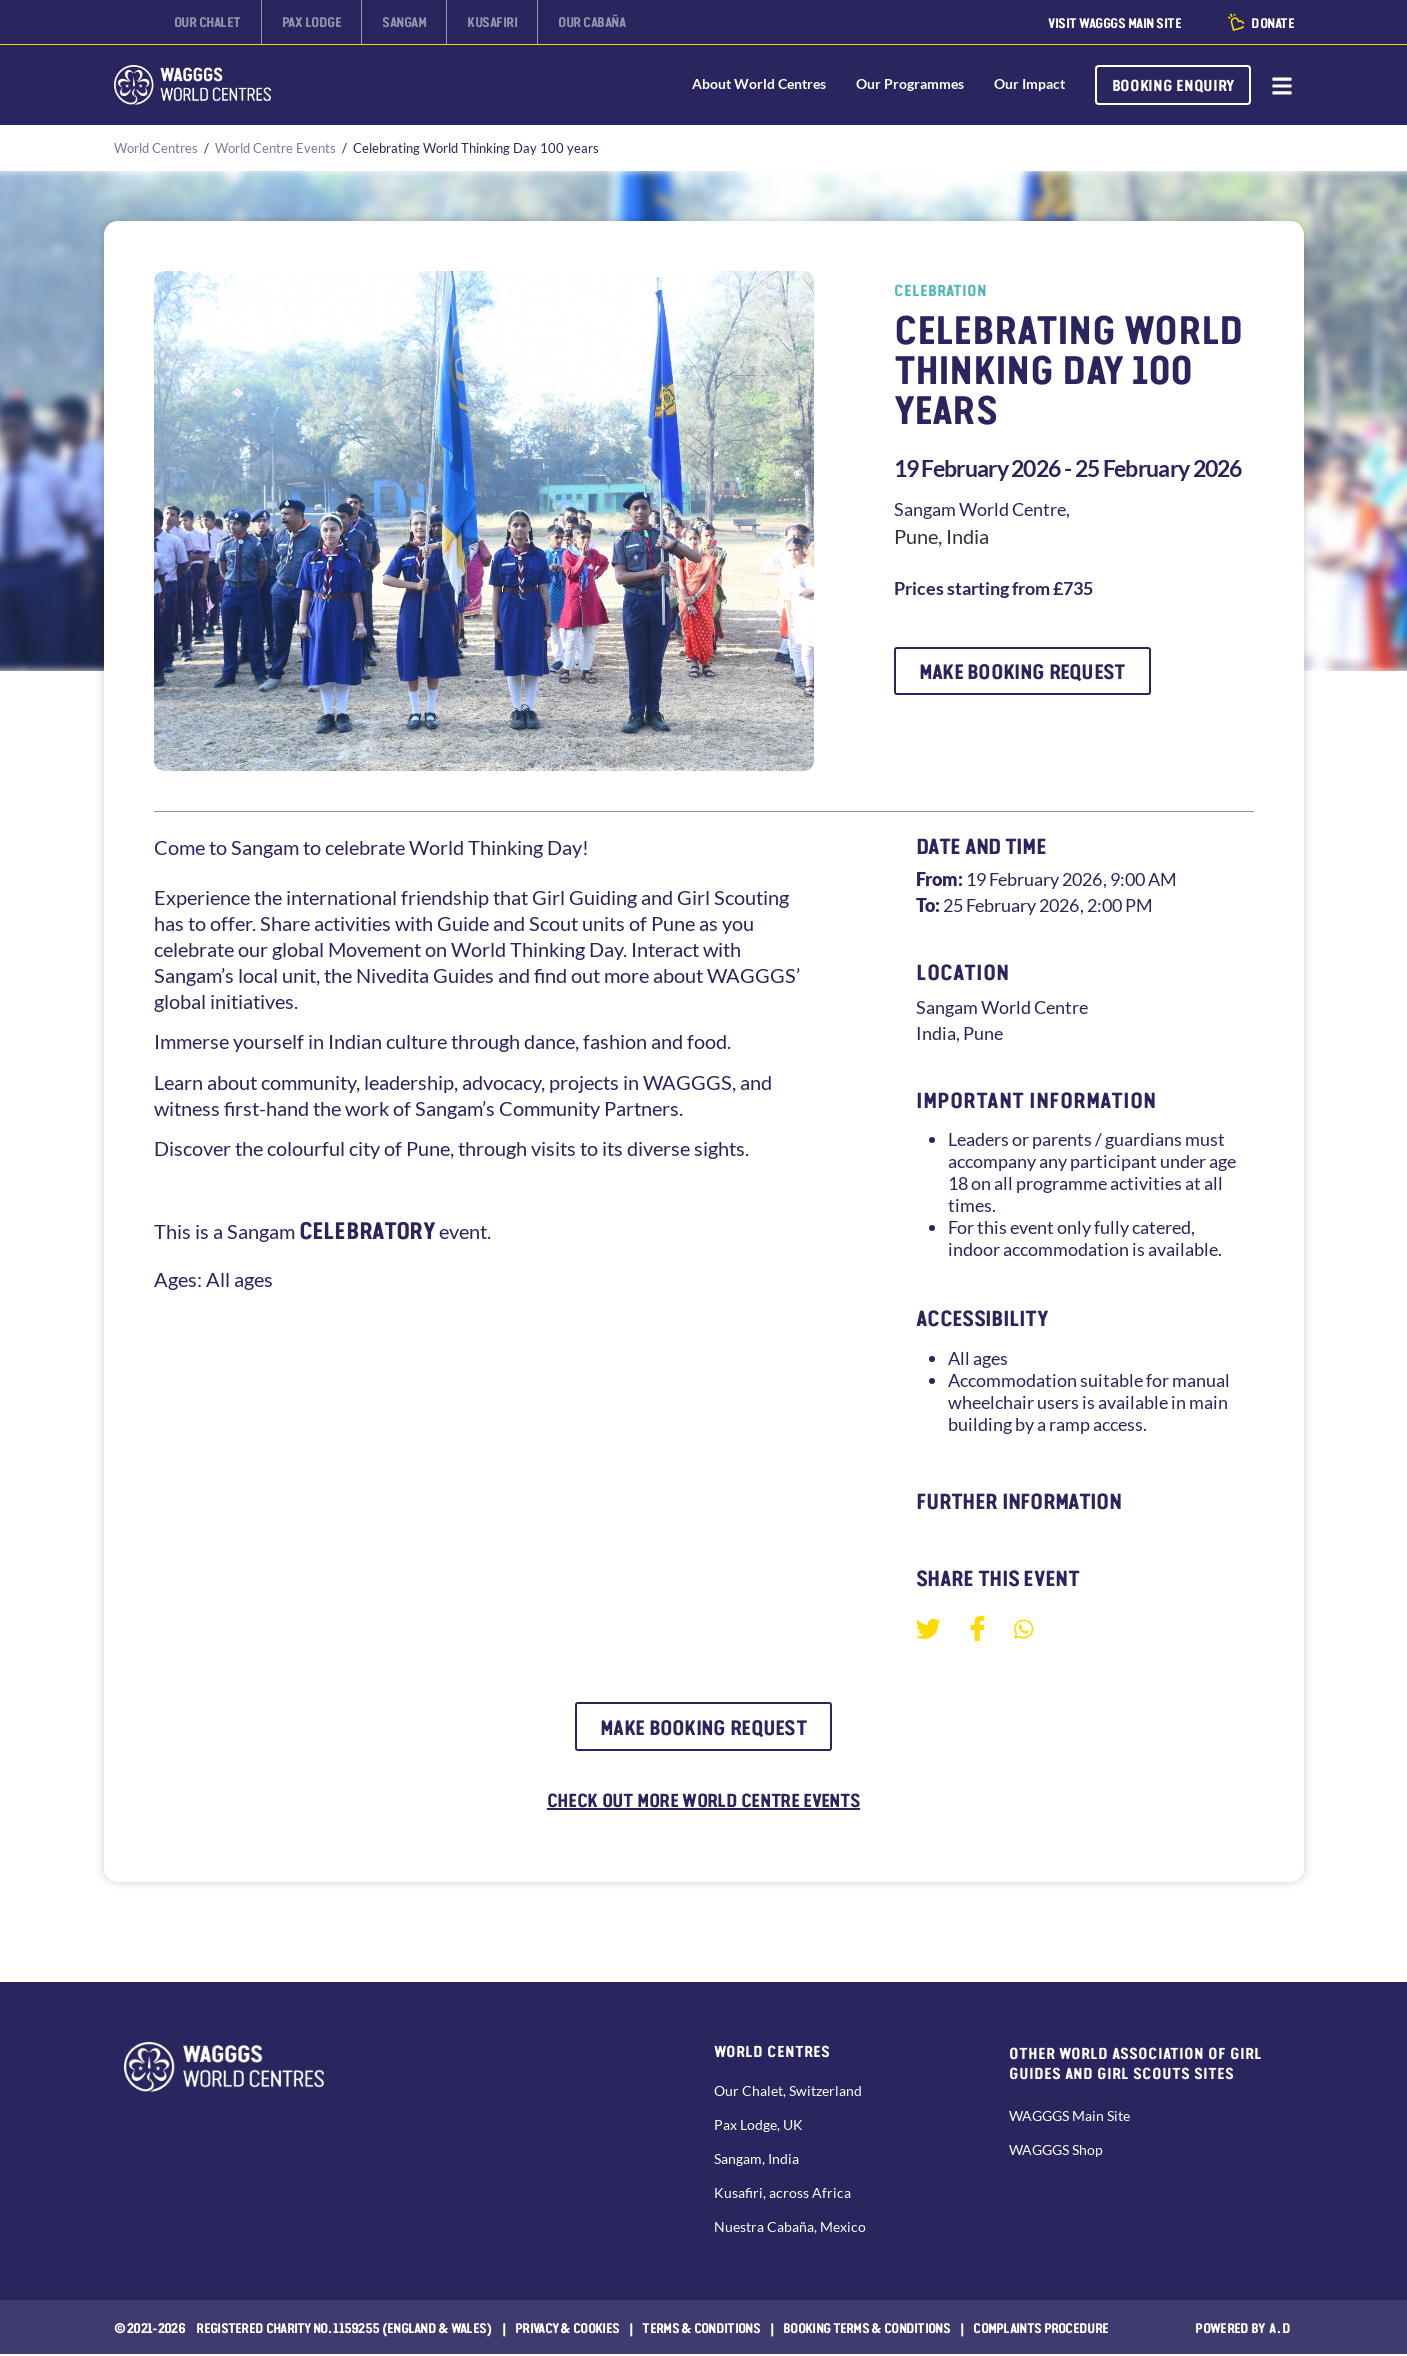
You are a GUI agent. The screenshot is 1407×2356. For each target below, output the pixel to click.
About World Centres (758, 85)
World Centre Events (275, 148)
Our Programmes (909, 85)
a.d (1280, 2329)
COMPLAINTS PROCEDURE (1040, 2329)
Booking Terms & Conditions (866, 2329)
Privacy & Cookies (567, 2329)
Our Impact (1028, 85)
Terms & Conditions (700, 2329)
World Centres (156, 148)
